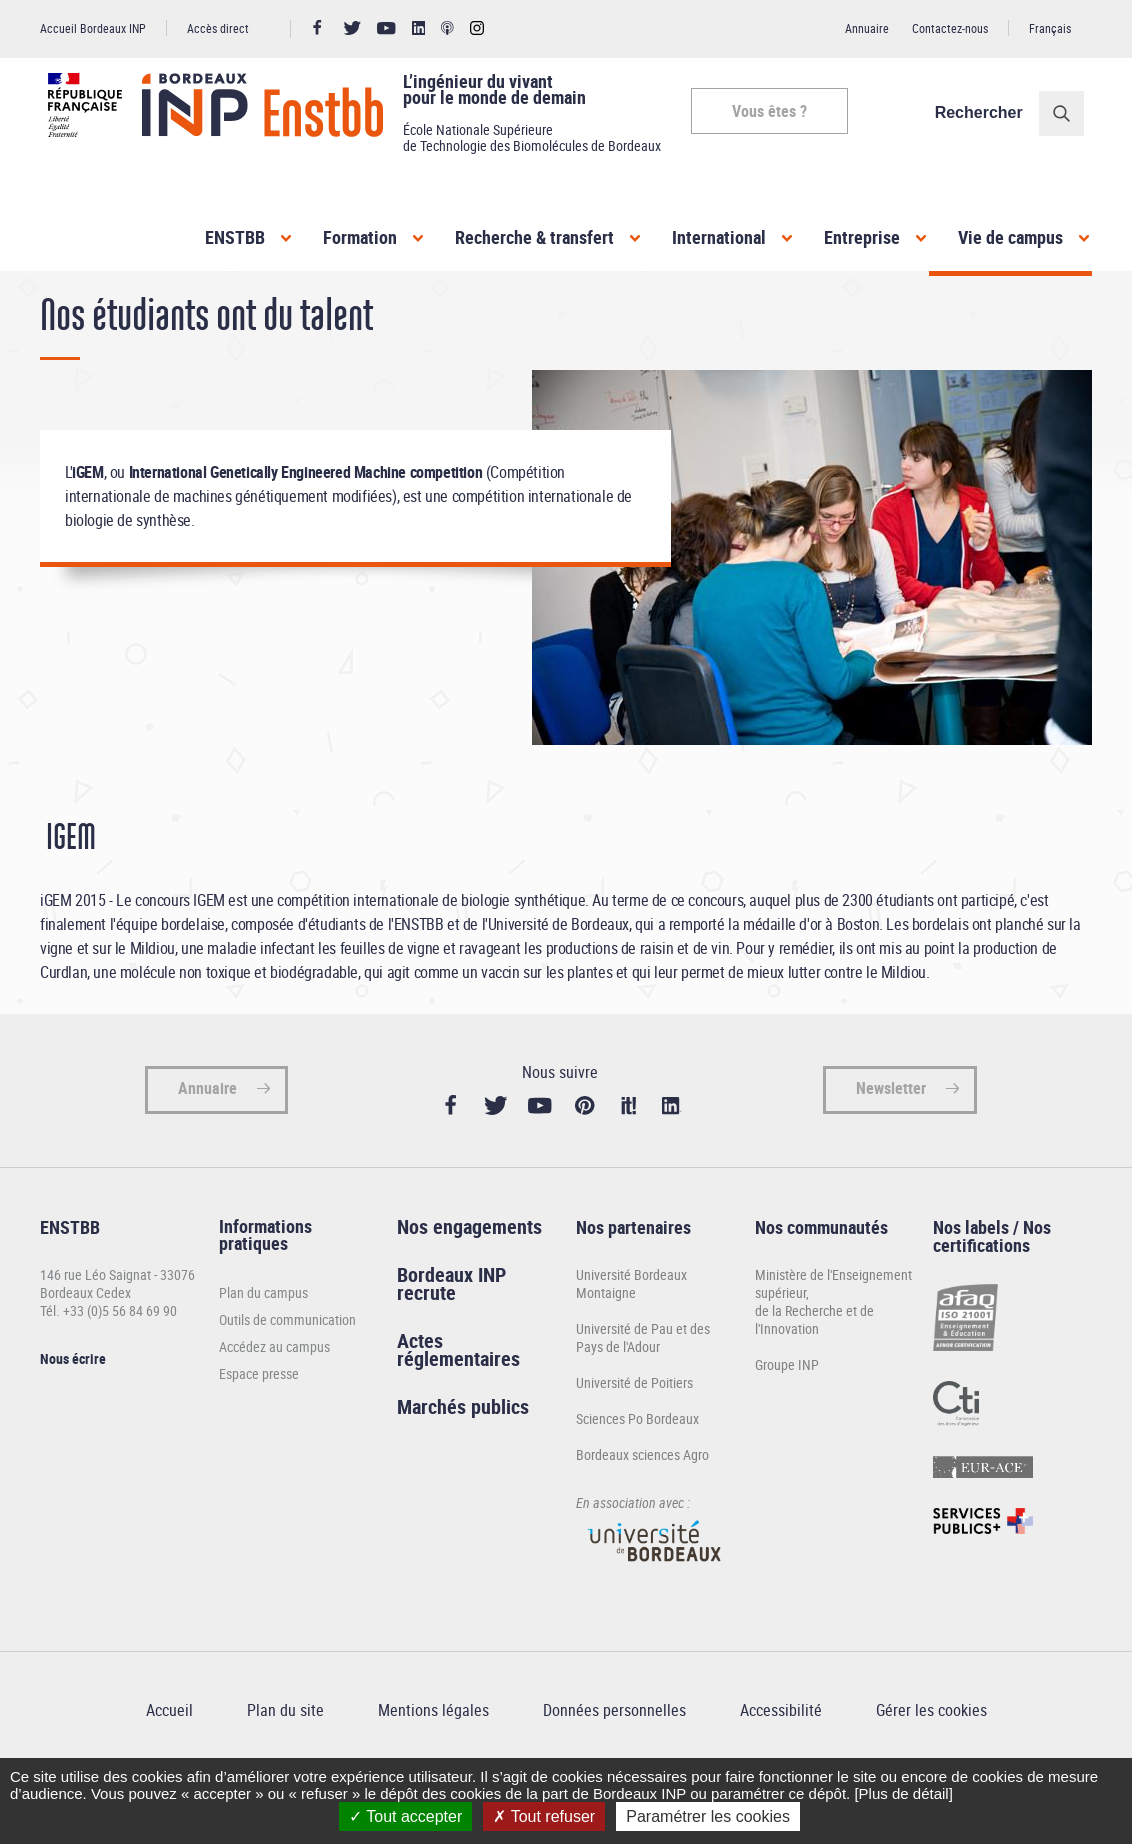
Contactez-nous (950, 28)
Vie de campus (1010, 237)
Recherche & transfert (534, 237)
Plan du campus (263, 1349)
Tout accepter (405, 1816)
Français (1050, 28)
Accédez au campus (274, 1403)
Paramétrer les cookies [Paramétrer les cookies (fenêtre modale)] (708, 1816)
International (719, 237)
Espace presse (259, 1430)
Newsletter (891, 1146)
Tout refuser (544, 1816)
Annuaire (867, 28)
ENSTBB (235, 237)
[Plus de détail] (903, 1793)
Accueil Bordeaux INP (93, 28)
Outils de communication (287, 1376)
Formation (360, 237)
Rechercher (987, 112)
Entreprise (862, 237)
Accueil (60, 308)
